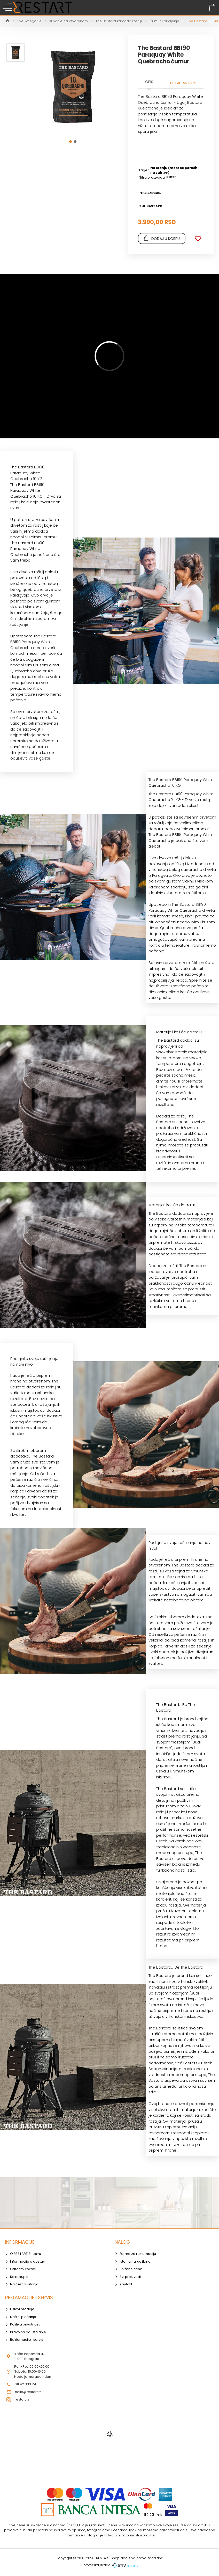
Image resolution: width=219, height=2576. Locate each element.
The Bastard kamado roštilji (119, 21)
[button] (70, 141)
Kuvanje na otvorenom (68, 21)
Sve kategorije (29, 21)
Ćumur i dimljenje (164, 21)
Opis (149, 81)
